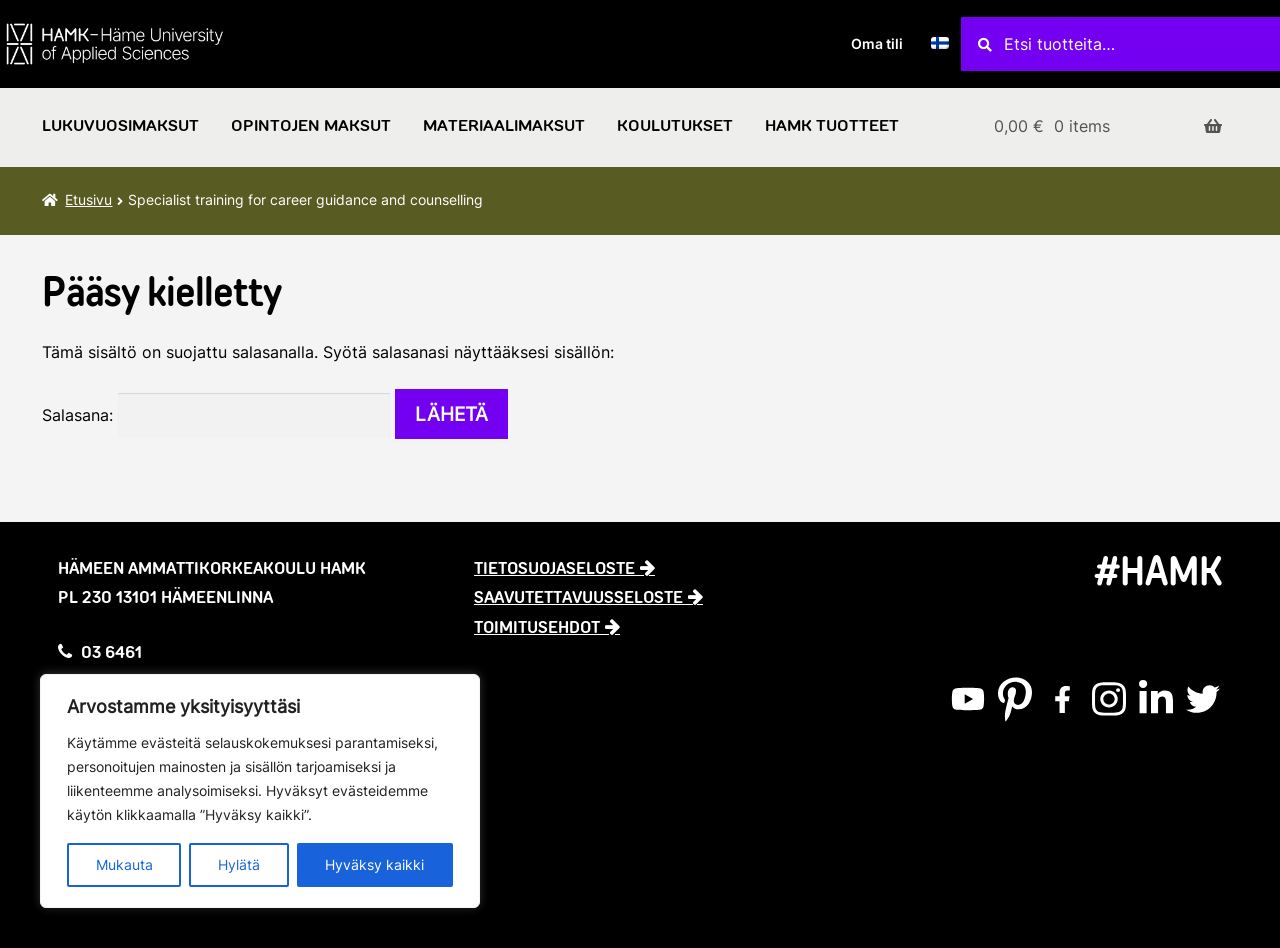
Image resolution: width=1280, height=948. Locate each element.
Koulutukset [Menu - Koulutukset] (675, 126)
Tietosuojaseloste (554, 568)
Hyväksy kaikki (374, 864)
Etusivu (88, 199)
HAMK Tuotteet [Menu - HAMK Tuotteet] (832, 126)
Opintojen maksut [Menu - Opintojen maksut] (311, 126)
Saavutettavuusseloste (578, 597)
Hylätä (239, 864)
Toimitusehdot (537, 627)
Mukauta (124, 864)
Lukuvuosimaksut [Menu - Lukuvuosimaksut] (120, 126)
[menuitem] (940, 44)
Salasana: (216, 415)
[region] (260, 791)
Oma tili (877, 43)
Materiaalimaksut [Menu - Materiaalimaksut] (504, 126)
